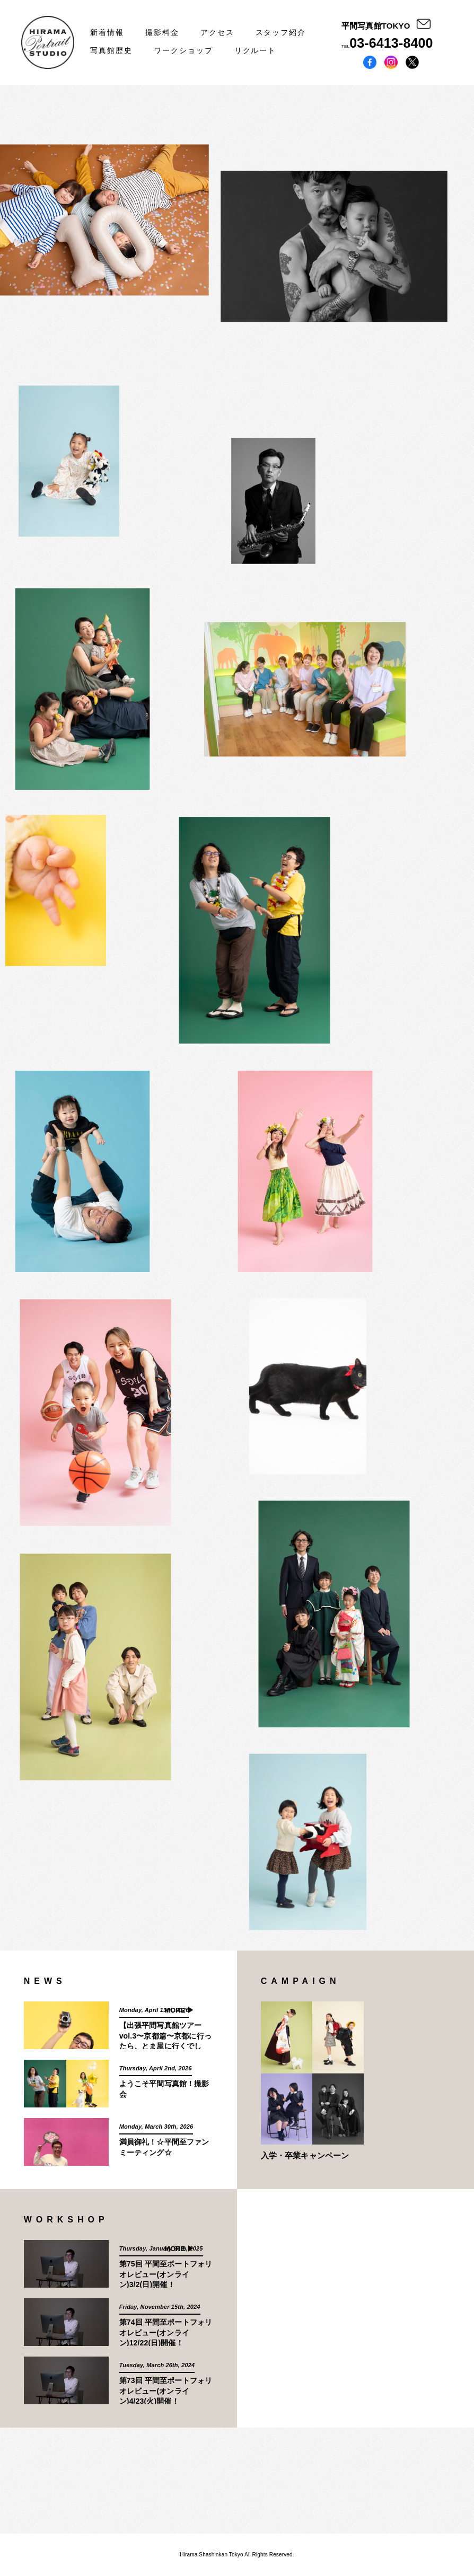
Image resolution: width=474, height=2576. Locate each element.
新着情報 (107, 32)
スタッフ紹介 (281, 32)
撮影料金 (162, 32)
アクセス (217, 32)
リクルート (255, 50)
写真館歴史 (111, 50)
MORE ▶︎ (179, 2010)
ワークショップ (183, 50)
